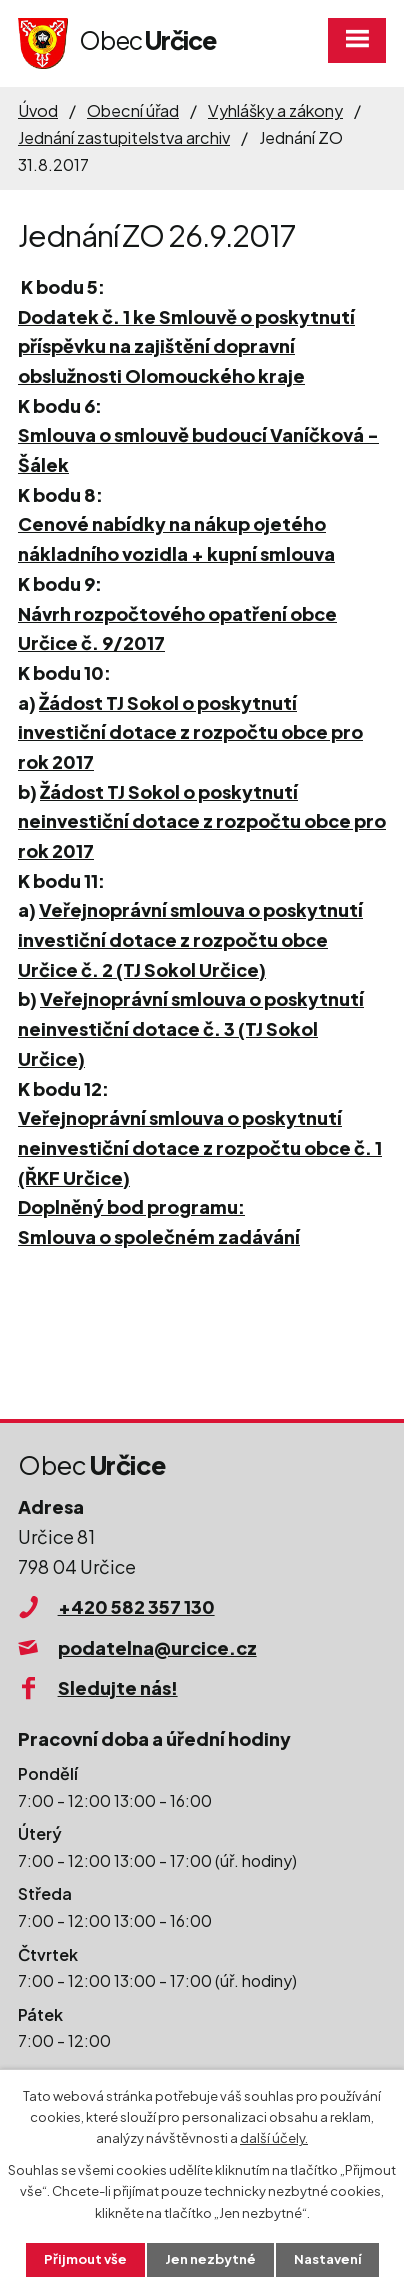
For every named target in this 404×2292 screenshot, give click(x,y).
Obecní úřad (133, 110)
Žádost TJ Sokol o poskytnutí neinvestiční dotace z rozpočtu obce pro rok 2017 (202, 821)
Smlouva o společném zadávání (159, 1236)
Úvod (38, 110)
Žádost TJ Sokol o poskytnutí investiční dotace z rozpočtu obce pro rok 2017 (190, 732)
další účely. (274, 2138)
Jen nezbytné (210, 2259)
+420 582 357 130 (136, 1606)
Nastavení (327, 2259)
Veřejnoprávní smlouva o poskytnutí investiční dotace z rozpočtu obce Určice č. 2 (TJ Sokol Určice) (190, 939)
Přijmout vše (85, 2259)
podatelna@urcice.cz (157, 1647)
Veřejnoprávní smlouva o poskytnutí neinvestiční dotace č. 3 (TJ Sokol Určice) (191, 1028)
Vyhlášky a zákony (275, 110)
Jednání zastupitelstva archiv (124, 137)
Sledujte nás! (118, 1687)
